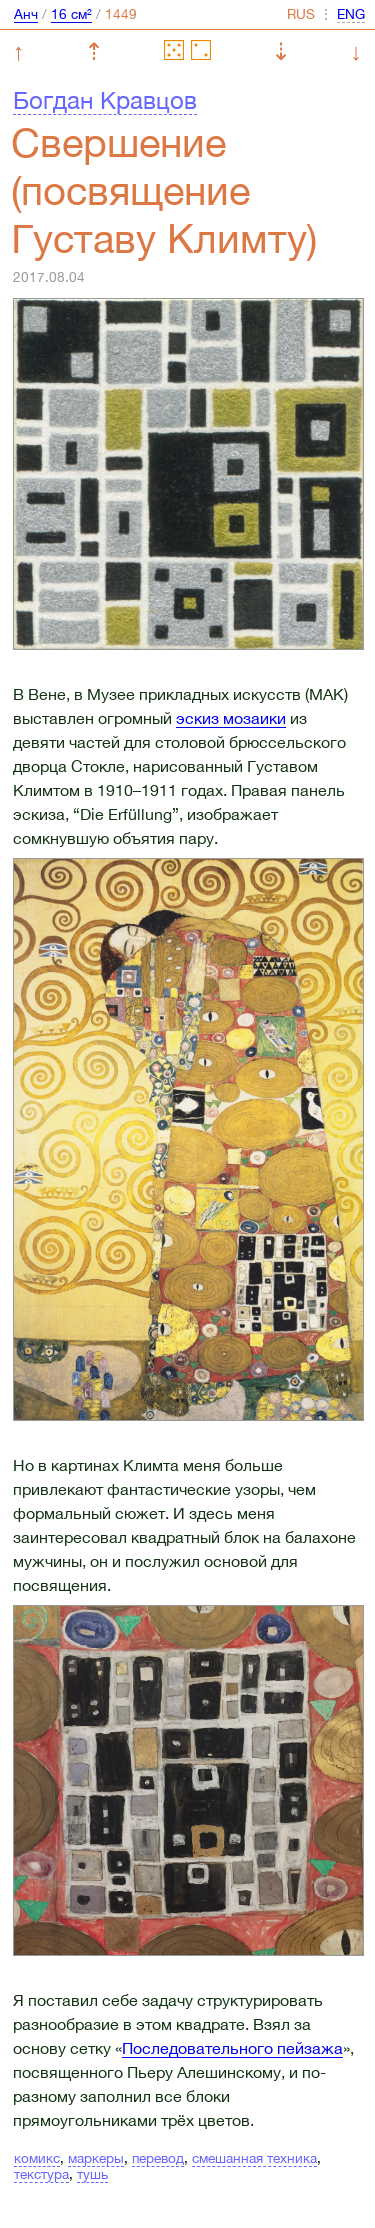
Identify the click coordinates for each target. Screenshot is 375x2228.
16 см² (71, 14)
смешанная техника (254, 2158)
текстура (41, 2174)
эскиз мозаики (231, 718)
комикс (37, 2158)
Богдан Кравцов (105, 100)
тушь (92, 2174)
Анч (26, 14)
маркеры (96, 2158)
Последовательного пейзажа (232, 2048)
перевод (158, 2158)
